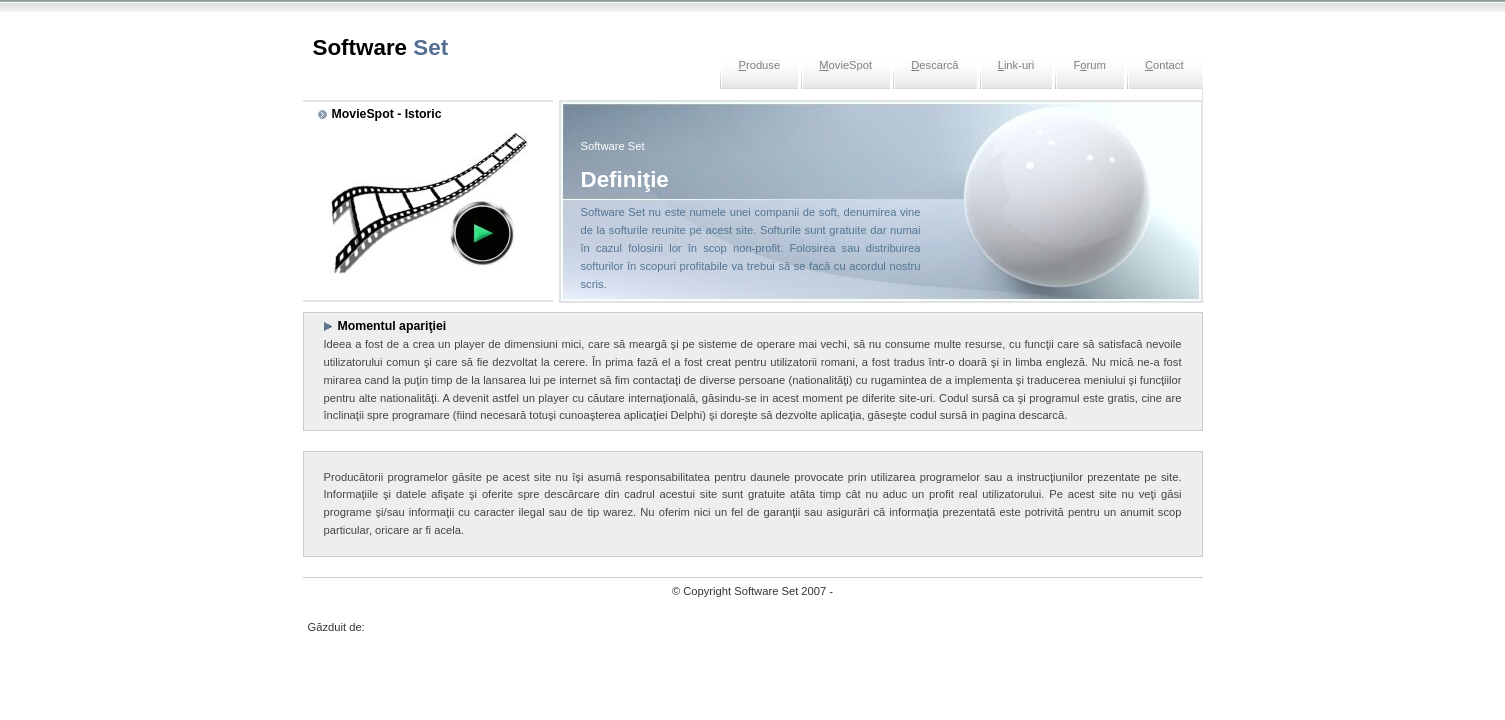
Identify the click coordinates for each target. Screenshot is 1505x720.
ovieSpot (845, 65)
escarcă (934, 65)
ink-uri (1016, 65)
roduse (759, 65)
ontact (1164, 65)
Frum (1089, 65)
